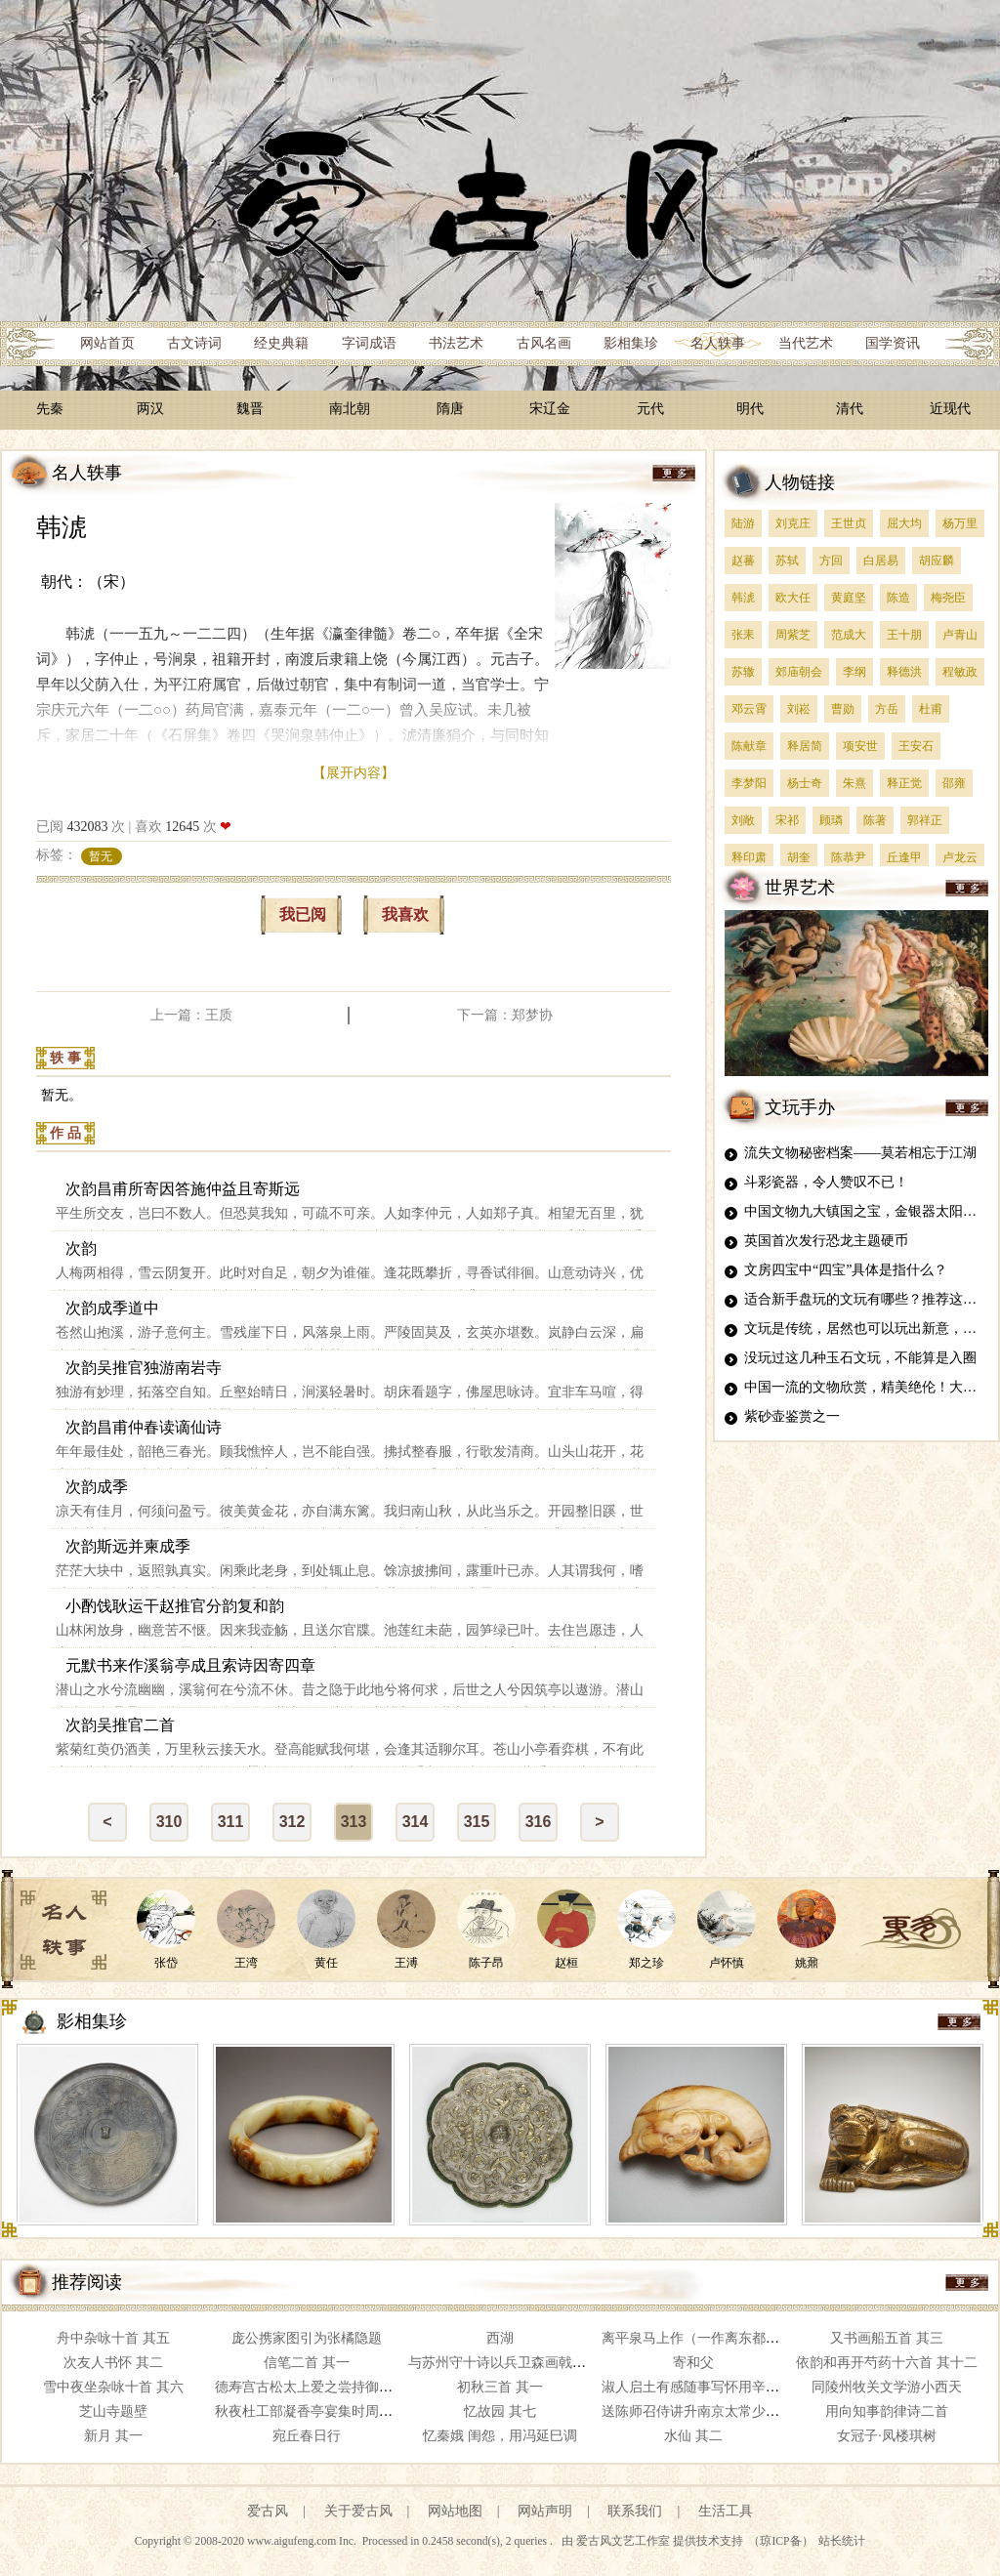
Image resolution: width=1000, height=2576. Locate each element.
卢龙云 (960, 857)
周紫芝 (793, 635)
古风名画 (544, 343)
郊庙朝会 (798, 672)
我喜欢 (405, 914)
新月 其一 (113, 2436)
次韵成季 (96, 1486)
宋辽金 (549, 408)
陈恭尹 (848, 857)
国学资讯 (892, 343)
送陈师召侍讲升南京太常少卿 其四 (706, 2411)
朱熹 (854, 783)
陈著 (875, 820)
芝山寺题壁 (113, 2411)
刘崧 (799, 709)
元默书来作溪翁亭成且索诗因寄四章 (190, 1665)
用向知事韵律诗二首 (886, 2411)
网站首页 (107, 343)
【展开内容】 (353, 773)
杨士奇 (804, 783)
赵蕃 (743, 560)
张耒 (743, 635)
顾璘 (831, 820)
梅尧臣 (948, 597)
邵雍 (954, 783)
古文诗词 (194, 343)
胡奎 (799, 857)
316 (538, 1821)
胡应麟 (936, 560)
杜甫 (930, 709)
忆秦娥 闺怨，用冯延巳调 (500, 2436)
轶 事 (65, 1058)
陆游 (743, 523)
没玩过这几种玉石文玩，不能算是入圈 (860, 1357)
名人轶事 (717, 343)
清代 (849, 408)
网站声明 (545, 2511)
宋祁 (787, 820)
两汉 (150, 408)
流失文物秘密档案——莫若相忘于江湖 (860, 1152)
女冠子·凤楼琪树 (887, 2436)
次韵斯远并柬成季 (127, 1546)
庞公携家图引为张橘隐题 (306, 2338)
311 (231, 1821)
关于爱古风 (358, 2511)
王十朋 (904, 635)
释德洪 (904, 672)
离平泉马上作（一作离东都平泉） (704, 2338)
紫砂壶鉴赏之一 (792, 1416)
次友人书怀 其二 (113, 2362)
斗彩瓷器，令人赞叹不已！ (826, 1182)
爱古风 (267, 2511)
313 (354, 1821)
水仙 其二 (693, 2436)
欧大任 (793, 597)
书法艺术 (456, 343)
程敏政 (960, 672)
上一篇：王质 (191, 1015)
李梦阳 (749, 783)
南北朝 (349, 408)
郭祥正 (924, 820)
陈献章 (749, 746)
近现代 (950, 408)
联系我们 (634, 2511)
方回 (831, 560)
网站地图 (455, 2511)
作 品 (65, 1133)
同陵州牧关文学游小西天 (887, 2387)
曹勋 (842, 709)
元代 (650, 408)
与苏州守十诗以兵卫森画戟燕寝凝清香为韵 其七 (553, 2362)
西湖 (500, 2338)
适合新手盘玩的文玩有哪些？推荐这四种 (867, 1299)
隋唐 (450, 408)
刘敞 (743, 820)
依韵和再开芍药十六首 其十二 (887, 2362)
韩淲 (61, 528)
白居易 (880, 560)
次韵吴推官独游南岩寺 (143, 1367)
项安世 (860, 746)
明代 (750, 408)
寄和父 (693, 2362)
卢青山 (960, 635)
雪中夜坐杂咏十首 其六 (113, 2387)
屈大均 (904, 523)
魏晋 (250, 408)
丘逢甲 (904, 857)
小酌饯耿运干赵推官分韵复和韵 (174, 1606)
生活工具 (725, 2511)
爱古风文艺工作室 (624, 2541)
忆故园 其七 (500, 2411)
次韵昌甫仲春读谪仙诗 (143, 1427)
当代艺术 (805, 343)
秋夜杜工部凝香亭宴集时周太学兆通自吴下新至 (358, 2411)
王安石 (916, 746)
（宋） (111, 581)
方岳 (886, 709)
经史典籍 (281, 343)
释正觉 (904, 783)
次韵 (81, 1248)
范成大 (848, 635)
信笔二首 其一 (307, 2362)
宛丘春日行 (306, 2436)
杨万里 (960, 523)
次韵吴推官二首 (120, 1725)
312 (292, 1821)
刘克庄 (793, 523)
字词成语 (369, 343)
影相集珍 (631, 343)
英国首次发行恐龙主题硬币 (826, 1240)
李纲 (854, 672)
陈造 (898, 597)
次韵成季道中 (112, 1308)
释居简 (804, 746)
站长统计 (841, 2541)
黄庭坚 (848, 597)
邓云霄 (749, 709)
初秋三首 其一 (500, 2387)
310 (169, 1821)
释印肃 (749, 857)
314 (415, 1821)
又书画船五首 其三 (886, 2338)
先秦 (49, 408)
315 (477, 1821)
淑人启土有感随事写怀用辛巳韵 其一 (713, 2387)
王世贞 (848, 523)
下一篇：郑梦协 (505, 1015)
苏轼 (787, 560)
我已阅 (302, 914)
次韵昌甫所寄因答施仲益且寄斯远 (182, 1189)
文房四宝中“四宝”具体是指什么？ (845, 1270)
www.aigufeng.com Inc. (303, 2541)
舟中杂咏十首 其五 (113, 2338)
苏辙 (743, 672)
